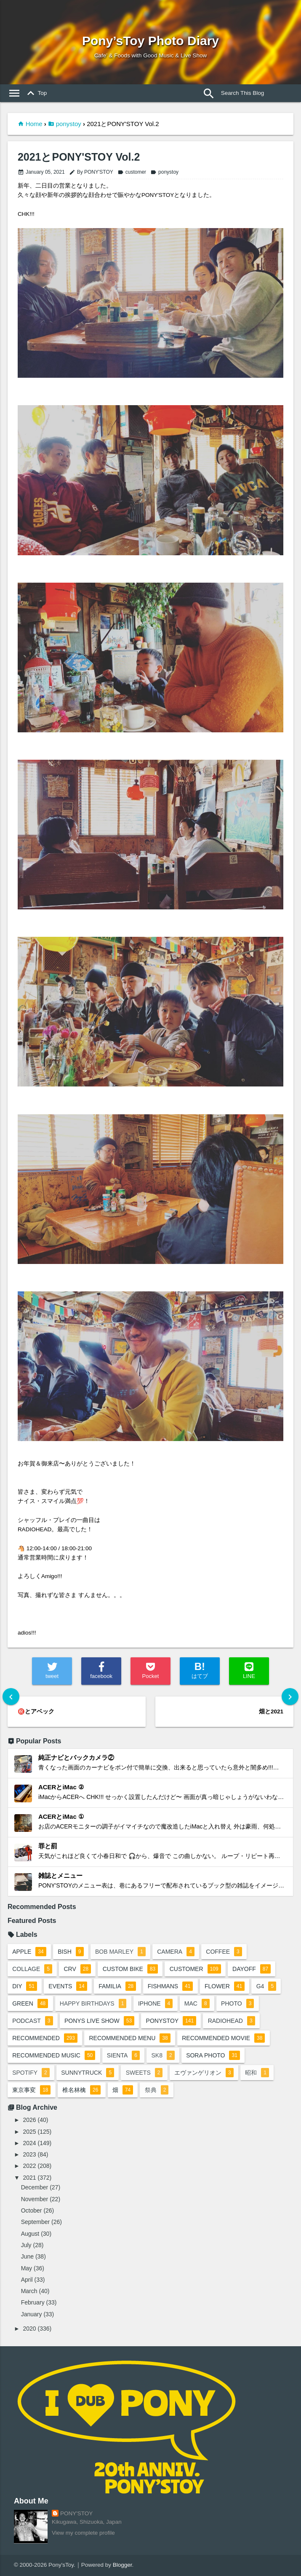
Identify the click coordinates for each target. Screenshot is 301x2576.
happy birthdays (93, 2003)
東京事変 (31, 2090)
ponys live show (99, 2020)
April (27, 2279)
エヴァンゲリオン (204, 2072)
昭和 (257, 2072)
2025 (29, 2131)
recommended (44, 2038)
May (26, 2268)
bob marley (120, 1951)
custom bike (130, 1969)
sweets (144, 2072)
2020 (29, 2328)
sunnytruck (87, 2072)
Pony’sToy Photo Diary (150, 41)
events (67, 1986)
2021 (29, 2177)
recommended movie (223, 2038)
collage (32, 1969)
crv (77, 1969)
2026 (29, 2119)
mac (197, 2003)
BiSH (70, 1951)
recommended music (53, 2055)
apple (29, 1951)
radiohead (231, 2020)
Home (34, 123)
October (31, 2210)
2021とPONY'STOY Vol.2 (79, 157)
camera (175, 1951)
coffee (224, 1951)
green (30, 2003)
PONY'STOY (76, 2513)
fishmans (170, 1986)
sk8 (162, 2055)
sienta (123, 2055)
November (34, 2199)
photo (237, 2003)
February (33, 2302)
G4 (266, 1986)
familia (117, 1986)
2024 (29, 2143)
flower (225, 1986)
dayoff (251, 1969)
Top (35, 93)
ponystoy (68, 123)
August (30, 2233)
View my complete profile (83, 2533)
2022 (29, 2165)
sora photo (213, 2055)
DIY (24, 1986)
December (34, 2187)
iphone (155, 2003)
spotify (31, 2072)
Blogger (122, 2565)
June (27, 2256)
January (31, 2314)
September (35, 2221)
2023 (29, 2154)
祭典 (157, 2090)
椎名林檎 (81, 2090)
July (26, 2245)
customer (131, 172)
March (29, 2291)
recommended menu (129, 2038)
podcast (32, 2020)
